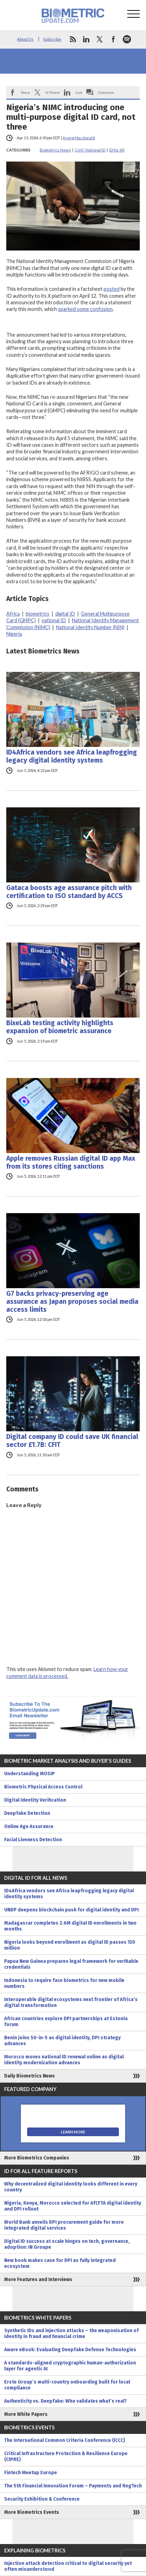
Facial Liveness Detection (33, 1840)
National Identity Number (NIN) (90, 627)
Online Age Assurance (29, 1826)
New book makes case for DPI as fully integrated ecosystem (60, 2263)
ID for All (116, 150)
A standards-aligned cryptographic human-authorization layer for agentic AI (70, 2366)
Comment (106, 92)
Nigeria (14, 634)
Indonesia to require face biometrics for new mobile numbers (64, 1983)
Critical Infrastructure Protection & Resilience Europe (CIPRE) (66, 2456)
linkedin (86, 39)
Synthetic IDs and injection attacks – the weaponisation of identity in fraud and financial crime (71, 2333)
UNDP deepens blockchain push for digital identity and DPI (71, 1910)
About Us (25, 39)
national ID (54, 620)
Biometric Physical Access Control (43, 1787)
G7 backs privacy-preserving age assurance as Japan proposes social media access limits (72, 1302)
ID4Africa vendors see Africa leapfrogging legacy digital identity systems (71, 756)
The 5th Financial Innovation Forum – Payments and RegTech (73, 2486)
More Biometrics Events (31, 2512)
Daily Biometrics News (29, 2076)
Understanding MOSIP (29, 1774)
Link (78, 92)
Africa (13, 614)
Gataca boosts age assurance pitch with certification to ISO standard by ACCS (69, 892)
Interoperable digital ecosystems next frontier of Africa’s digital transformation (71, 2002)
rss (72, 39)
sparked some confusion (85, 309)
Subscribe (52, 39)
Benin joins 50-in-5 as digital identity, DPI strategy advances (62, 2041)
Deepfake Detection (27, 1813)
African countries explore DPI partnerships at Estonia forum (66, 2021)
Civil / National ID (90, 150)
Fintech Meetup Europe (30, 2473)
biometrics (37, 614)
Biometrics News (55, 150)
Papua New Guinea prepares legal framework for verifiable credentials (71, 1964)
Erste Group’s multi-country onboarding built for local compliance (67, 2385)
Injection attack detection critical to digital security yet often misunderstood (68, 2566)
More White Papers (26, 2414)
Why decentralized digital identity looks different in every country (70, 2187)
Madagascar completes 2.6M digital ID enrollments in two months (70, 1926)
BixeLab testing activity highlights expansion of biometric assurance (59, 1027)
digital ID (65, 614)
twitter (100, 39)
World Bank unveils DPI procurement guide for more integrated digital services (64, 2225)
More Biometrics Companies (36, 2158)
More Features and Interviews (38, 2279)
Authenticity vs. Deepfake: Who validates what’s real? (65, 2401)
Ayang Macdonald (79, 137)
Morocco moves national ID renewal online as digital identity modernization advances (64, 2060)
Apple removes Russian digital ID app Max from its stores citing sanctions (70, 1162)
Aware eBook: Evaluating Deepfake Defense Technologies (70, 2350)
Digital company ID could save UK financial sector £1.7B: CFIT (72, 1441)
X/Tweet (53, 92)
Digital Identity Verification (35, 1800)
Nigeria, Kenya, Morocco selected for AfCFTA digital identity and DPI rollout (72, 2206)
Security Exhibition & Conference (42, 2499)
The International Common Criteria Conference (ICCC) (64, 2440)
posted (112, 289)
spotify (127, 39)
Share (25, 92)
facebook (113, 39)
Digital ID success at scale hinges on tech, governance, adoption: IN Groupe (67, 2244)
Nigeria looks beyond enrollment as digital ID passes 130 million (69, 1945)
